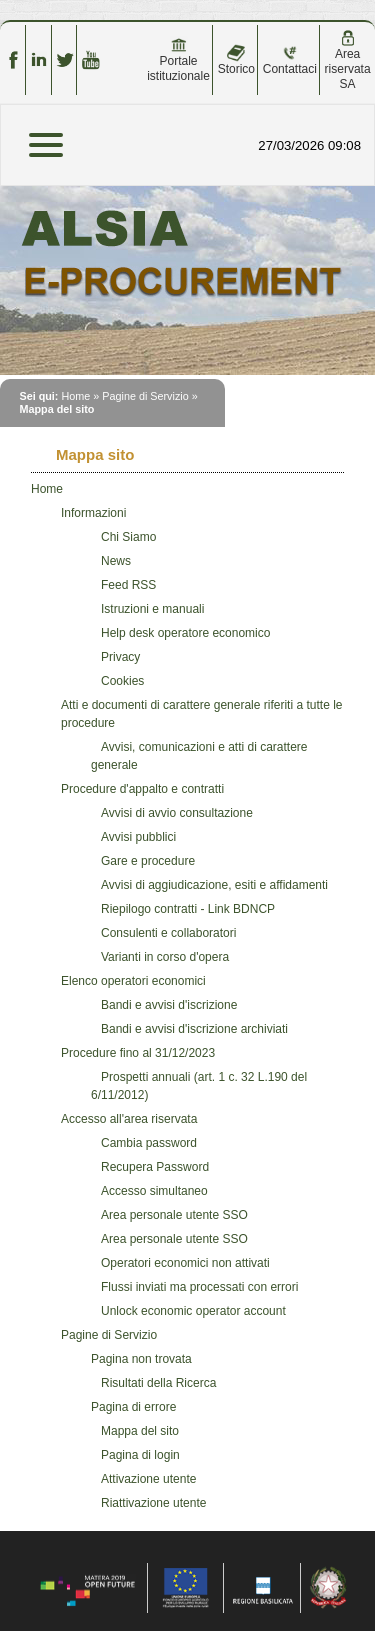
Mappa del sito (140, 1431)
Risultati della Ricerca (158, 1383)
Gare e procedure (148, 861)
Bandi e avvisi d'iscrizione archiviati (194, 1029)
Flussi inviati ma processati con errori (199, 1287)
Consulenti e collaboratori (168, 933)
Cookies (122, 681)
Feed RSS (128, 585)
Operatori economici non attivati (185, 1263)
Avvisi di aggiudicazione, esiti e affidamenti (214, 885)
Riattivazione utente (153, 1503)
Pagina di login (140, 1455)
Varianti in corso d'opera (165, 957)
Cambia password (149, 1143)
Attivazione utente (148, 1479)
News (116, 561)
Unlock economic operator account (193, 1311)
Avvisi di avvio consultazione (177, 813)
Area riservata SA (348, 60)
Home (75, 396)
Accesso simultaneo (154, 1191)
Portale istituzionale (178, 60)
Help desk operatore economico (185, 633)
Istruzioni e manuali (152, 609)
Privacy (120, 657)
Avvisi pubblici (138, 837)
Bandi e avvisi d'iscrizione (169, 1005)
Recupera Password (155, 1167)
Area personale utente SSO (174, 1215)
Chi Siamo (128, 537)
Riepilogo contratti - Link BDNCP (188, 909)
